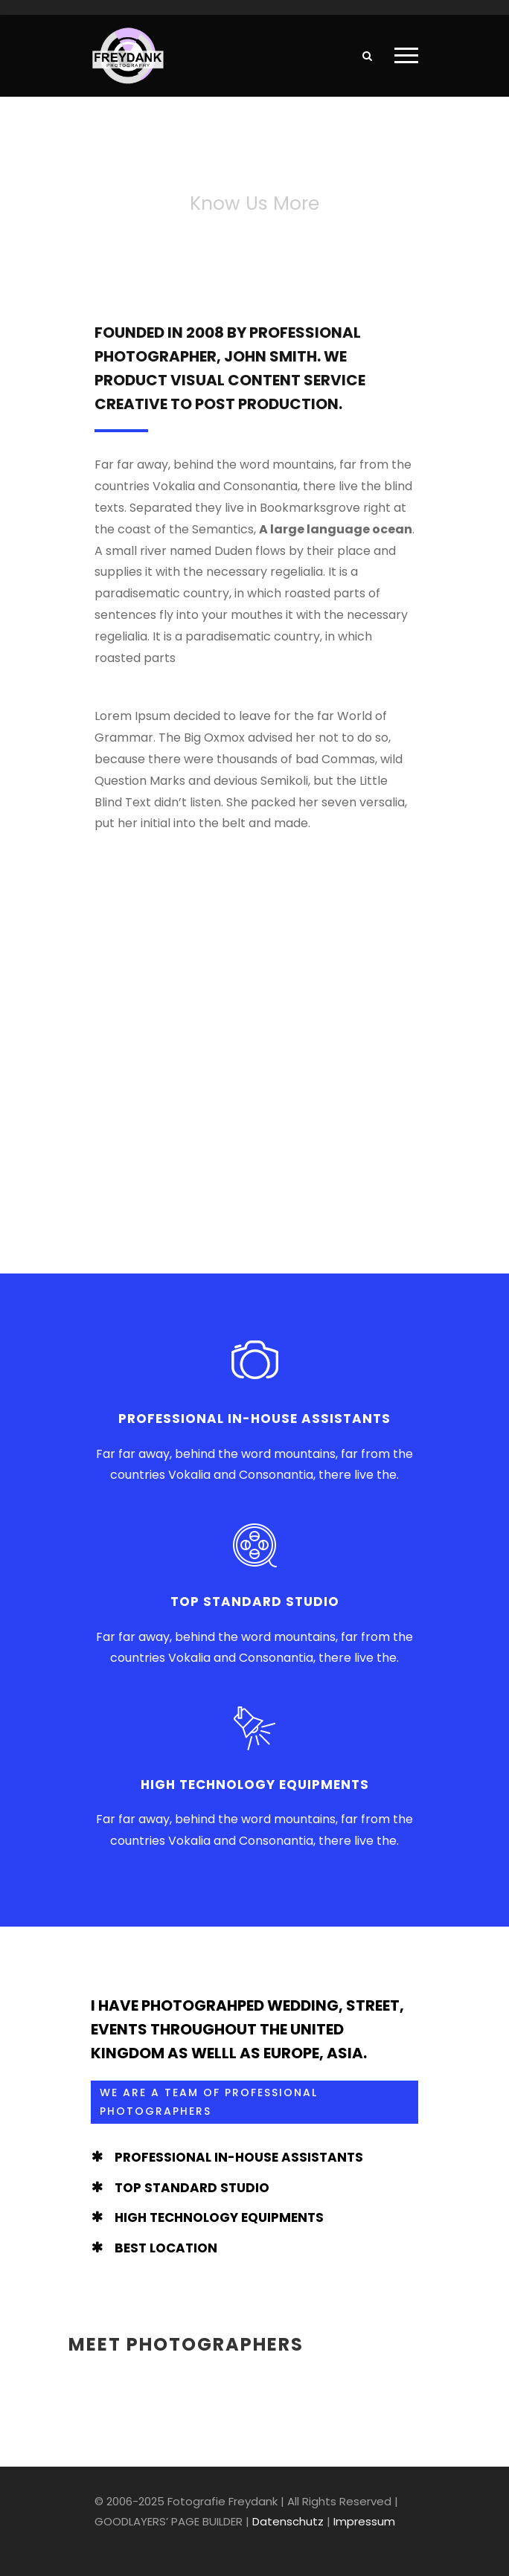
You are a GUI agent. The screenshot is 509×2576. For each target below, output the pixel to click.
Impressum (364, 2521)
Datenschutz (288, 2521)
